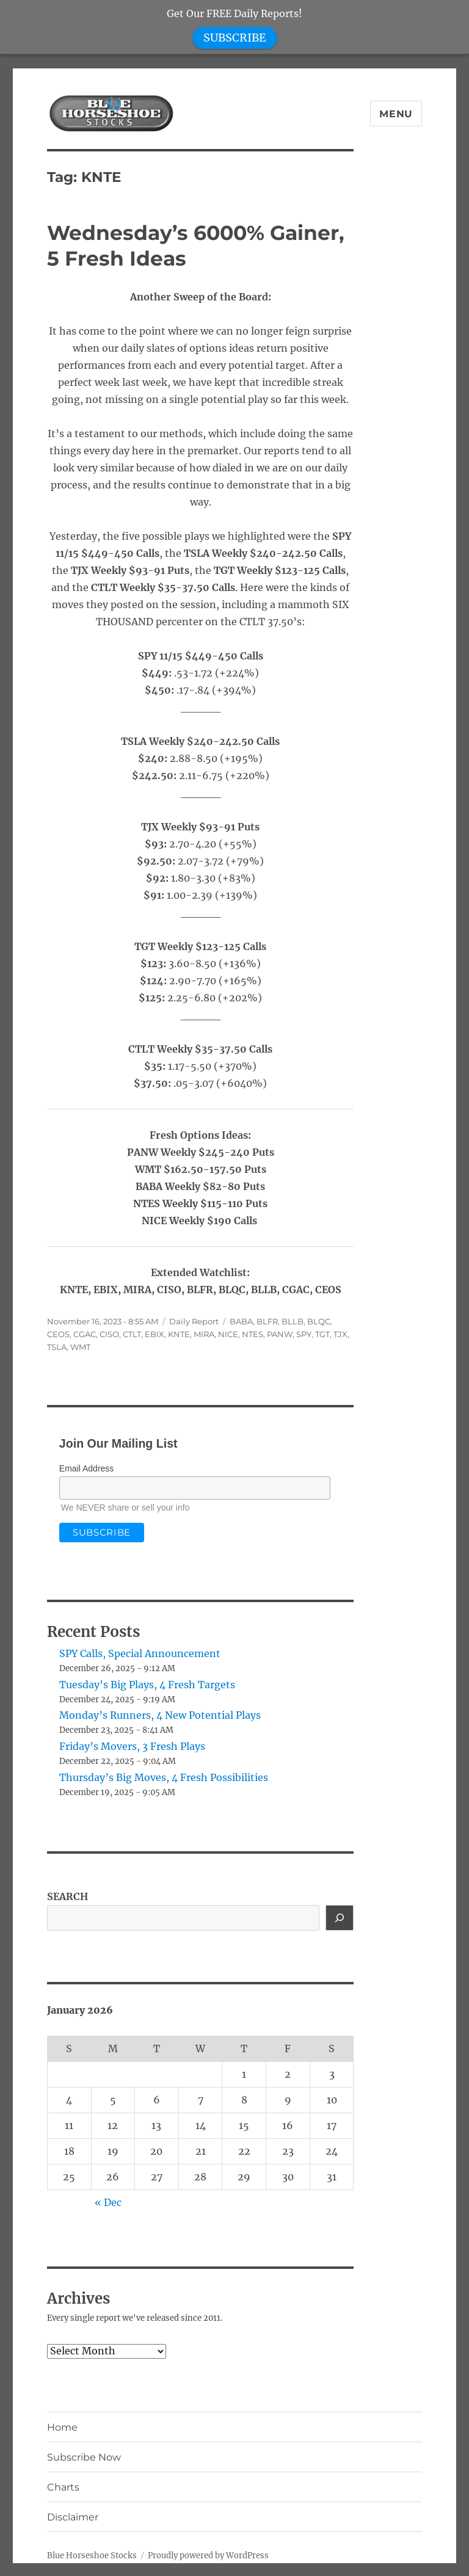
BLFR (267, 1321)
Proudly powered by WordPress (208, 2555)
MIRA (204, 1334)
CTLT (132, 1334)
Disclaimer (72, 2517)
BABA (241, 1321)
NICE (228, 1334)
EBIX (154, 1334)
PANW (280, 1334)
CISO (109, 1334)
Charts (63, 2487)
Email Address (86, 1468)
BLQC (318, 1321)
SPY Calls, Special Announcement (139, 1653)
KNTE (179, 1334)
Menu (396, 114)
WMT (80, 1347)
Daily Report (194, 1321)
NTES (252, 1334)
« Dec (108, 2202)
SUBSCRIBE (234, 38)
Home (62, 2427)
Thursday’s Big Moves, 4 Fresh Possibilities (163, 1777)
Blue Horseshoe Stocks (92, 2555)
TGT (322, 1334)
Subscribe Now (84, 2457)
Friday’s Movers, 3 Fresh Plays (132, 1746)
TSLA (57, 1347)
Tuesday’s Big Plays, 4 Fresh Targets (147, 1684)
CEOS (58, 1334)
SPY (303, 1334)
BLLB (293, 1321)
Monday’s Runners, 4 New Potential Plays (160, 1715)
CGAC (84, 1334)
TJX (340, 1334)
